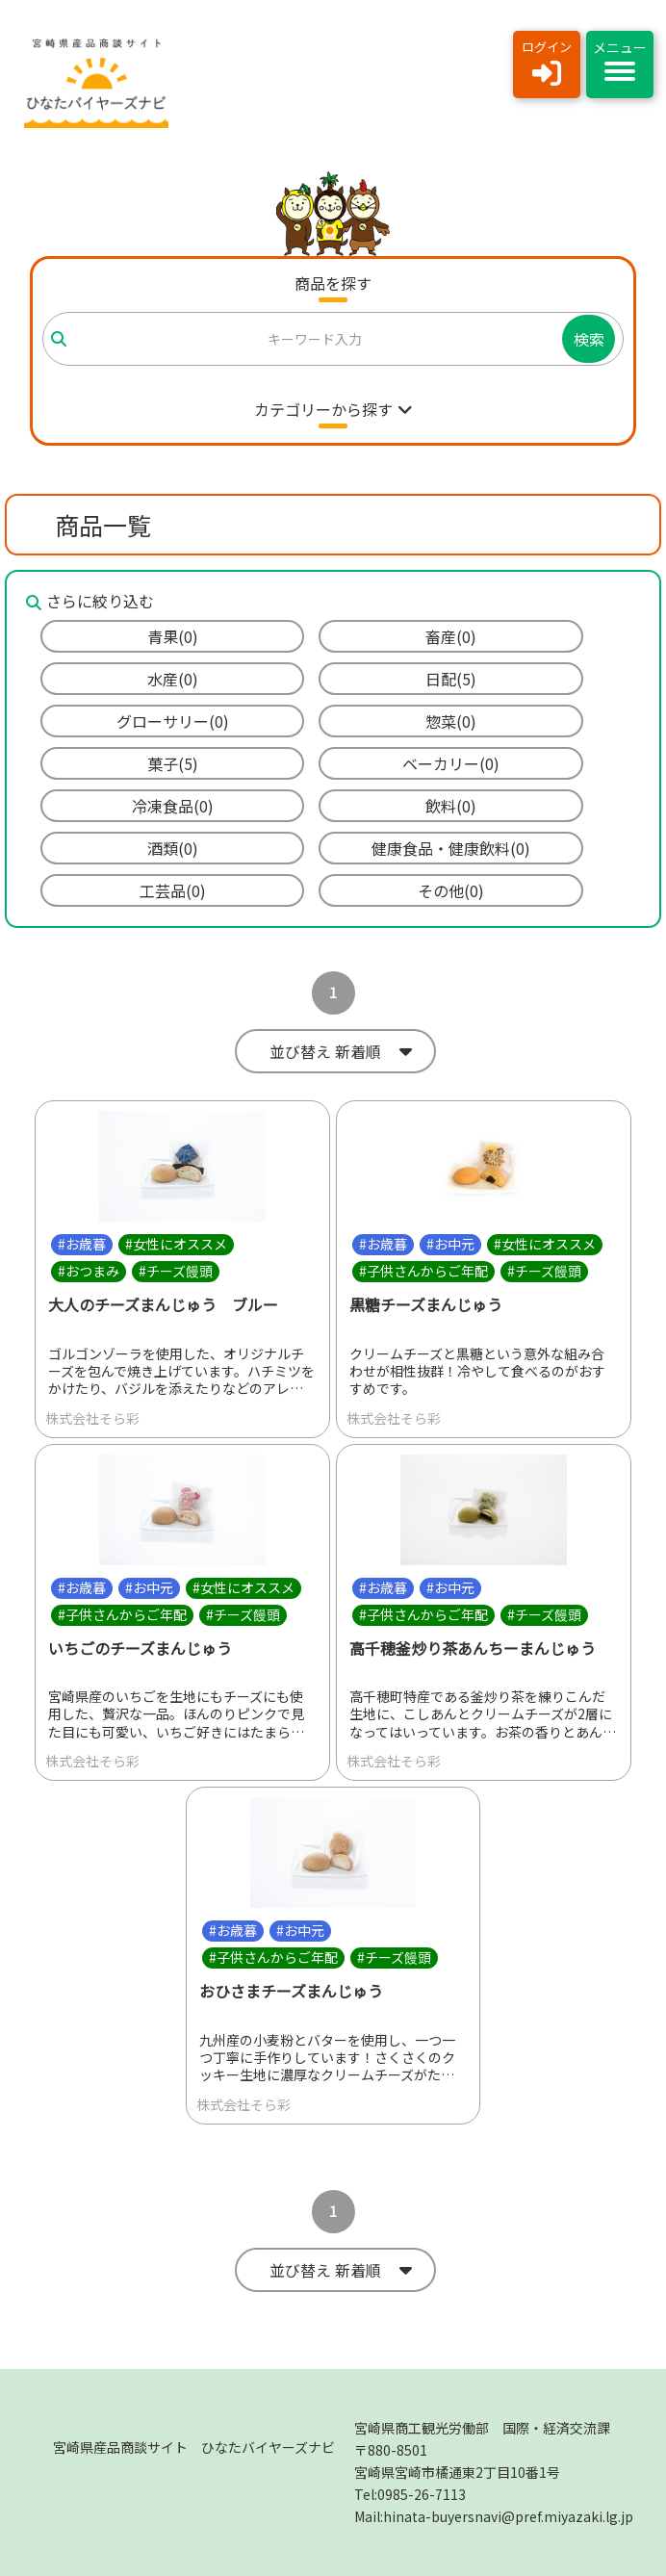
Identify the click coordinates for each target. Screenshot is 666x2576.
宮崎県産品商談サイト (194, 2447)
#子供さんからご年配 (423, 1270)
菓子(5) (172, 763)
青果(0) (172, 636)
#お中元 (450, 1243)
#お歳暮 (82, 1243)
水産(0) (172, 678)
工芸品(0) (173, 890)
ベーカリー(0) (451, 763)
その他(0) (451, 890)
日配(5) (450, 678)
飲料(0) (450, 805)
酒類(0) (172, 848)
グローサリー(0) (172, 721)
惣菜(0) (450, 721)
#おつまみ (88, 1270)
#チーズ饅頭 (176, 1270)
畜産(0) (450, 636)
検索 (589, 338)
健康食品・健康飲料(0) (450, 848)
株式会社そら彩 (92, 1418)
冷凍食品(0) (173, 805)
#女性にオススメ (176, 1243)
